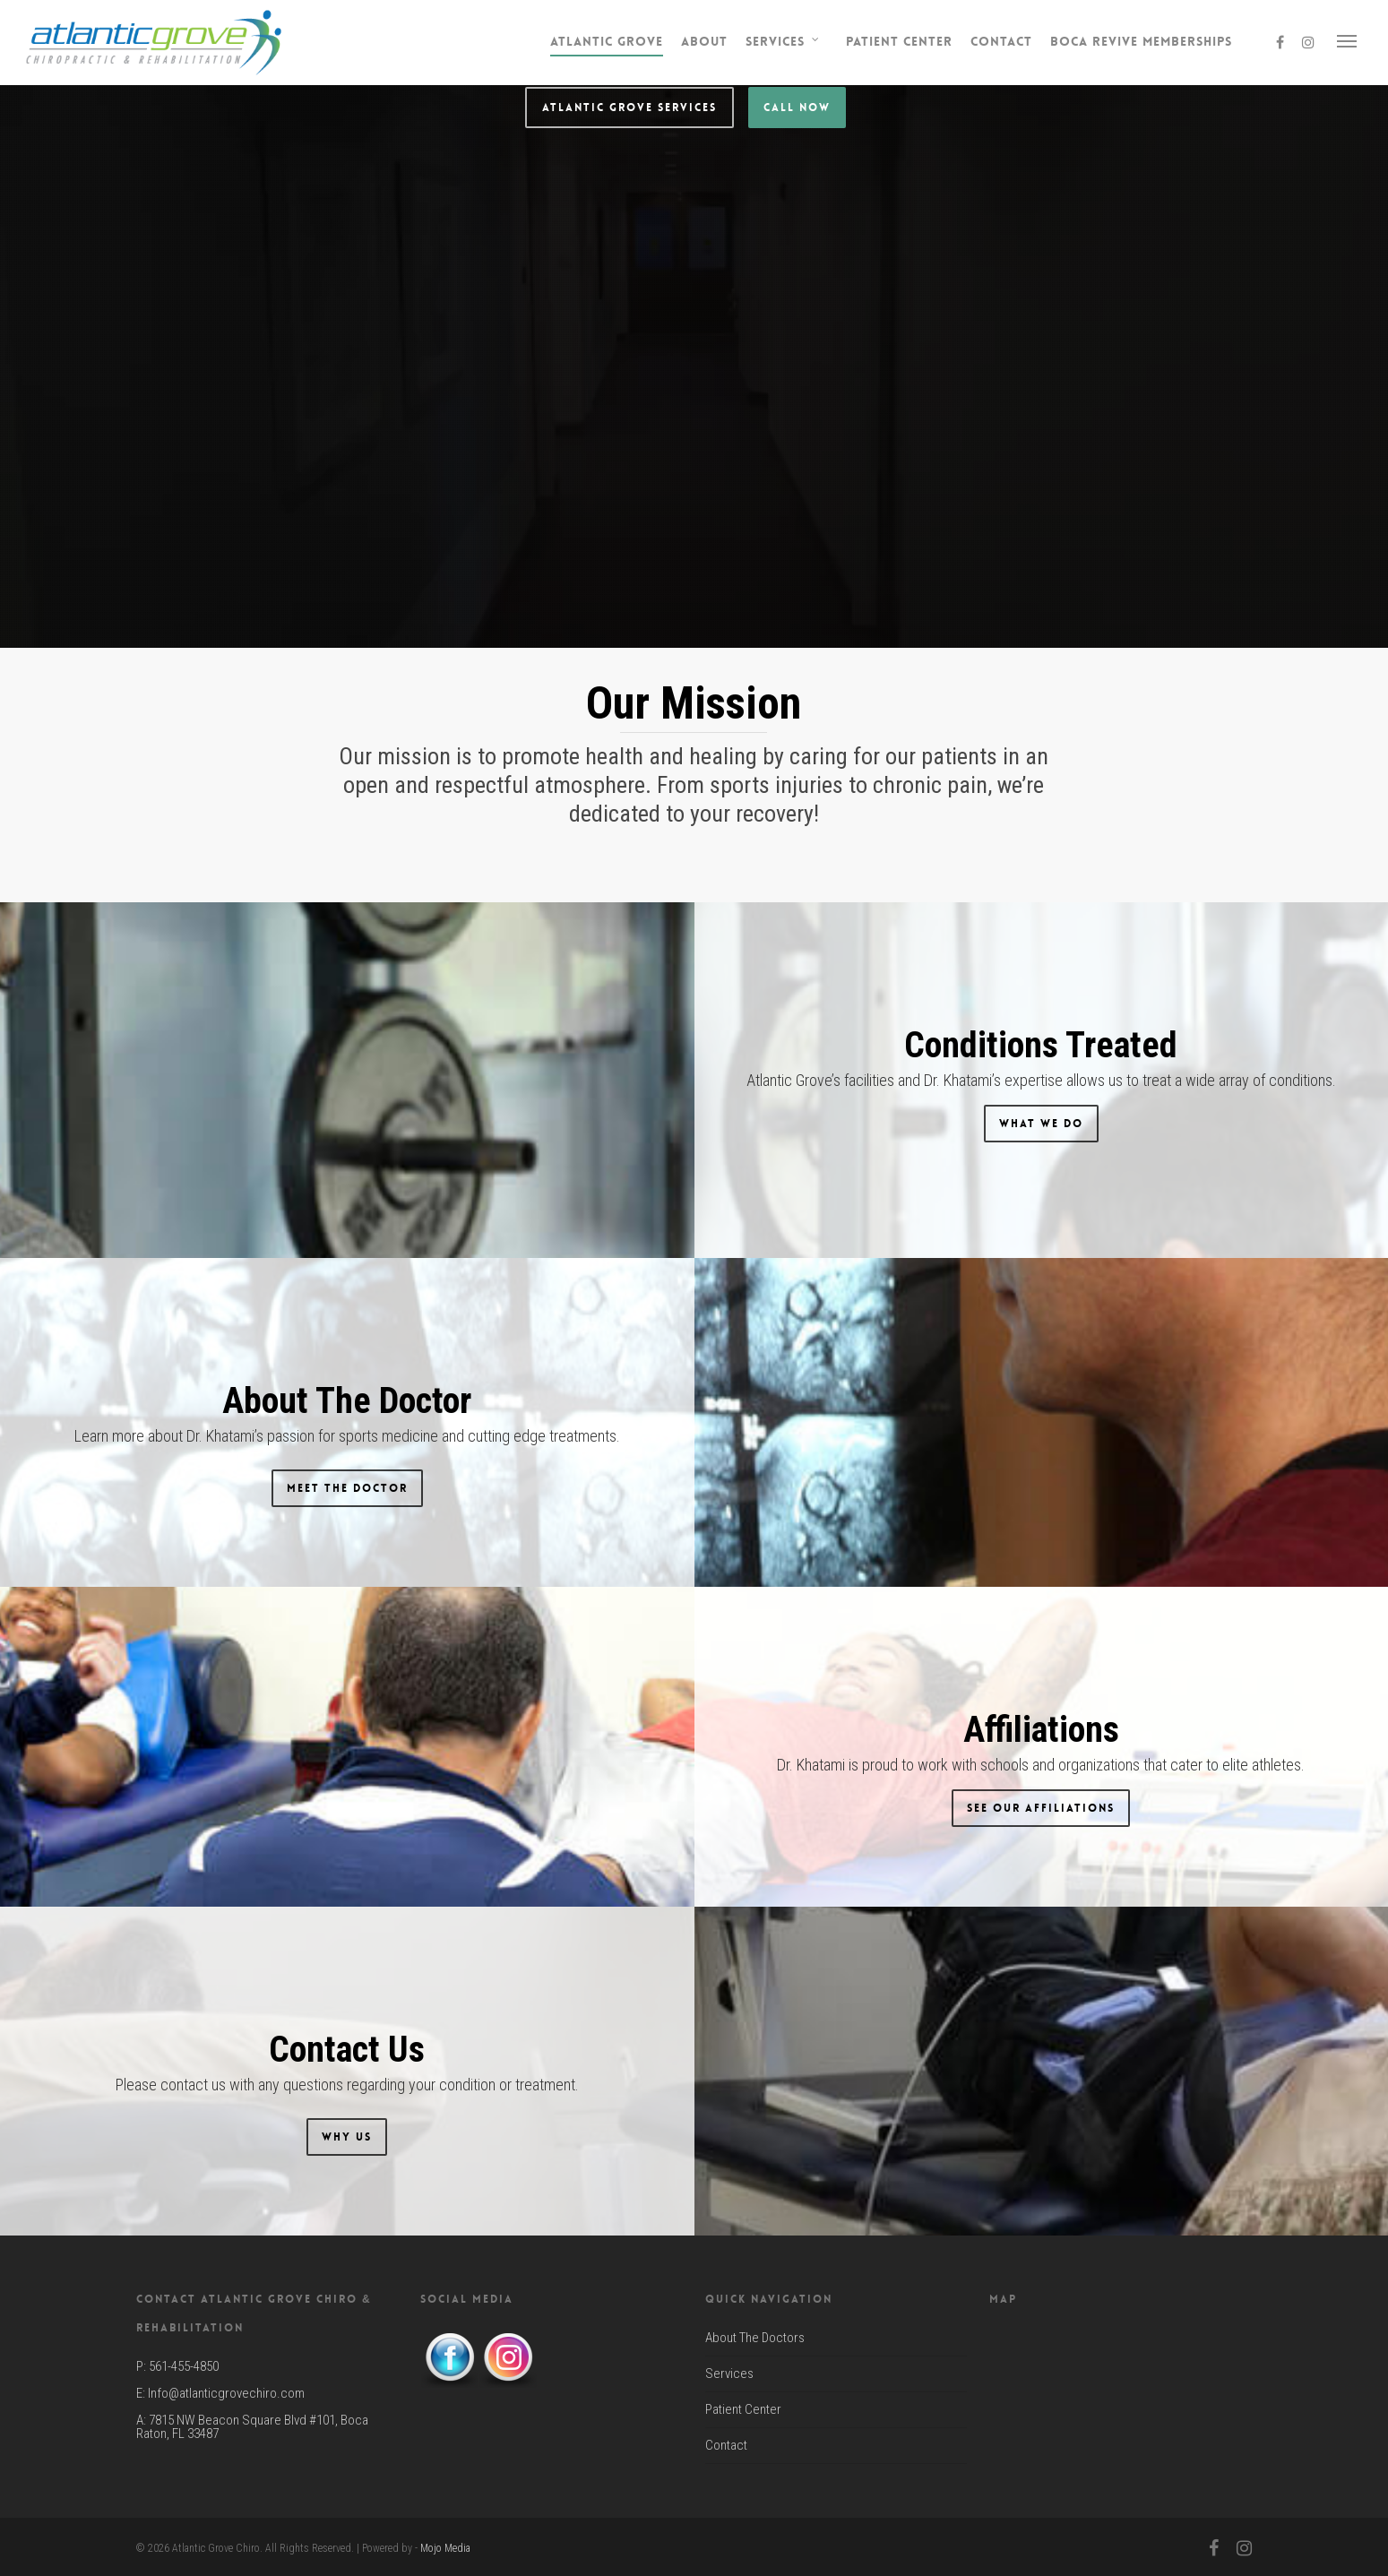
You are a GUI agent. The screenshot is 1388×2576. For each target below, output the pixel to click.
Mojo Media (445, 2548)
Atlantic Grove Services (629, 451)
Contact (1001, 41)
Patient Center (899, 41)
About (704, 41)
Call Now (797, 451)
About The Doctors (755, 2338)
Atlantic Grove (606, 41)
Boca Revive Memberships (1141, 41)
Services (783, 42)
